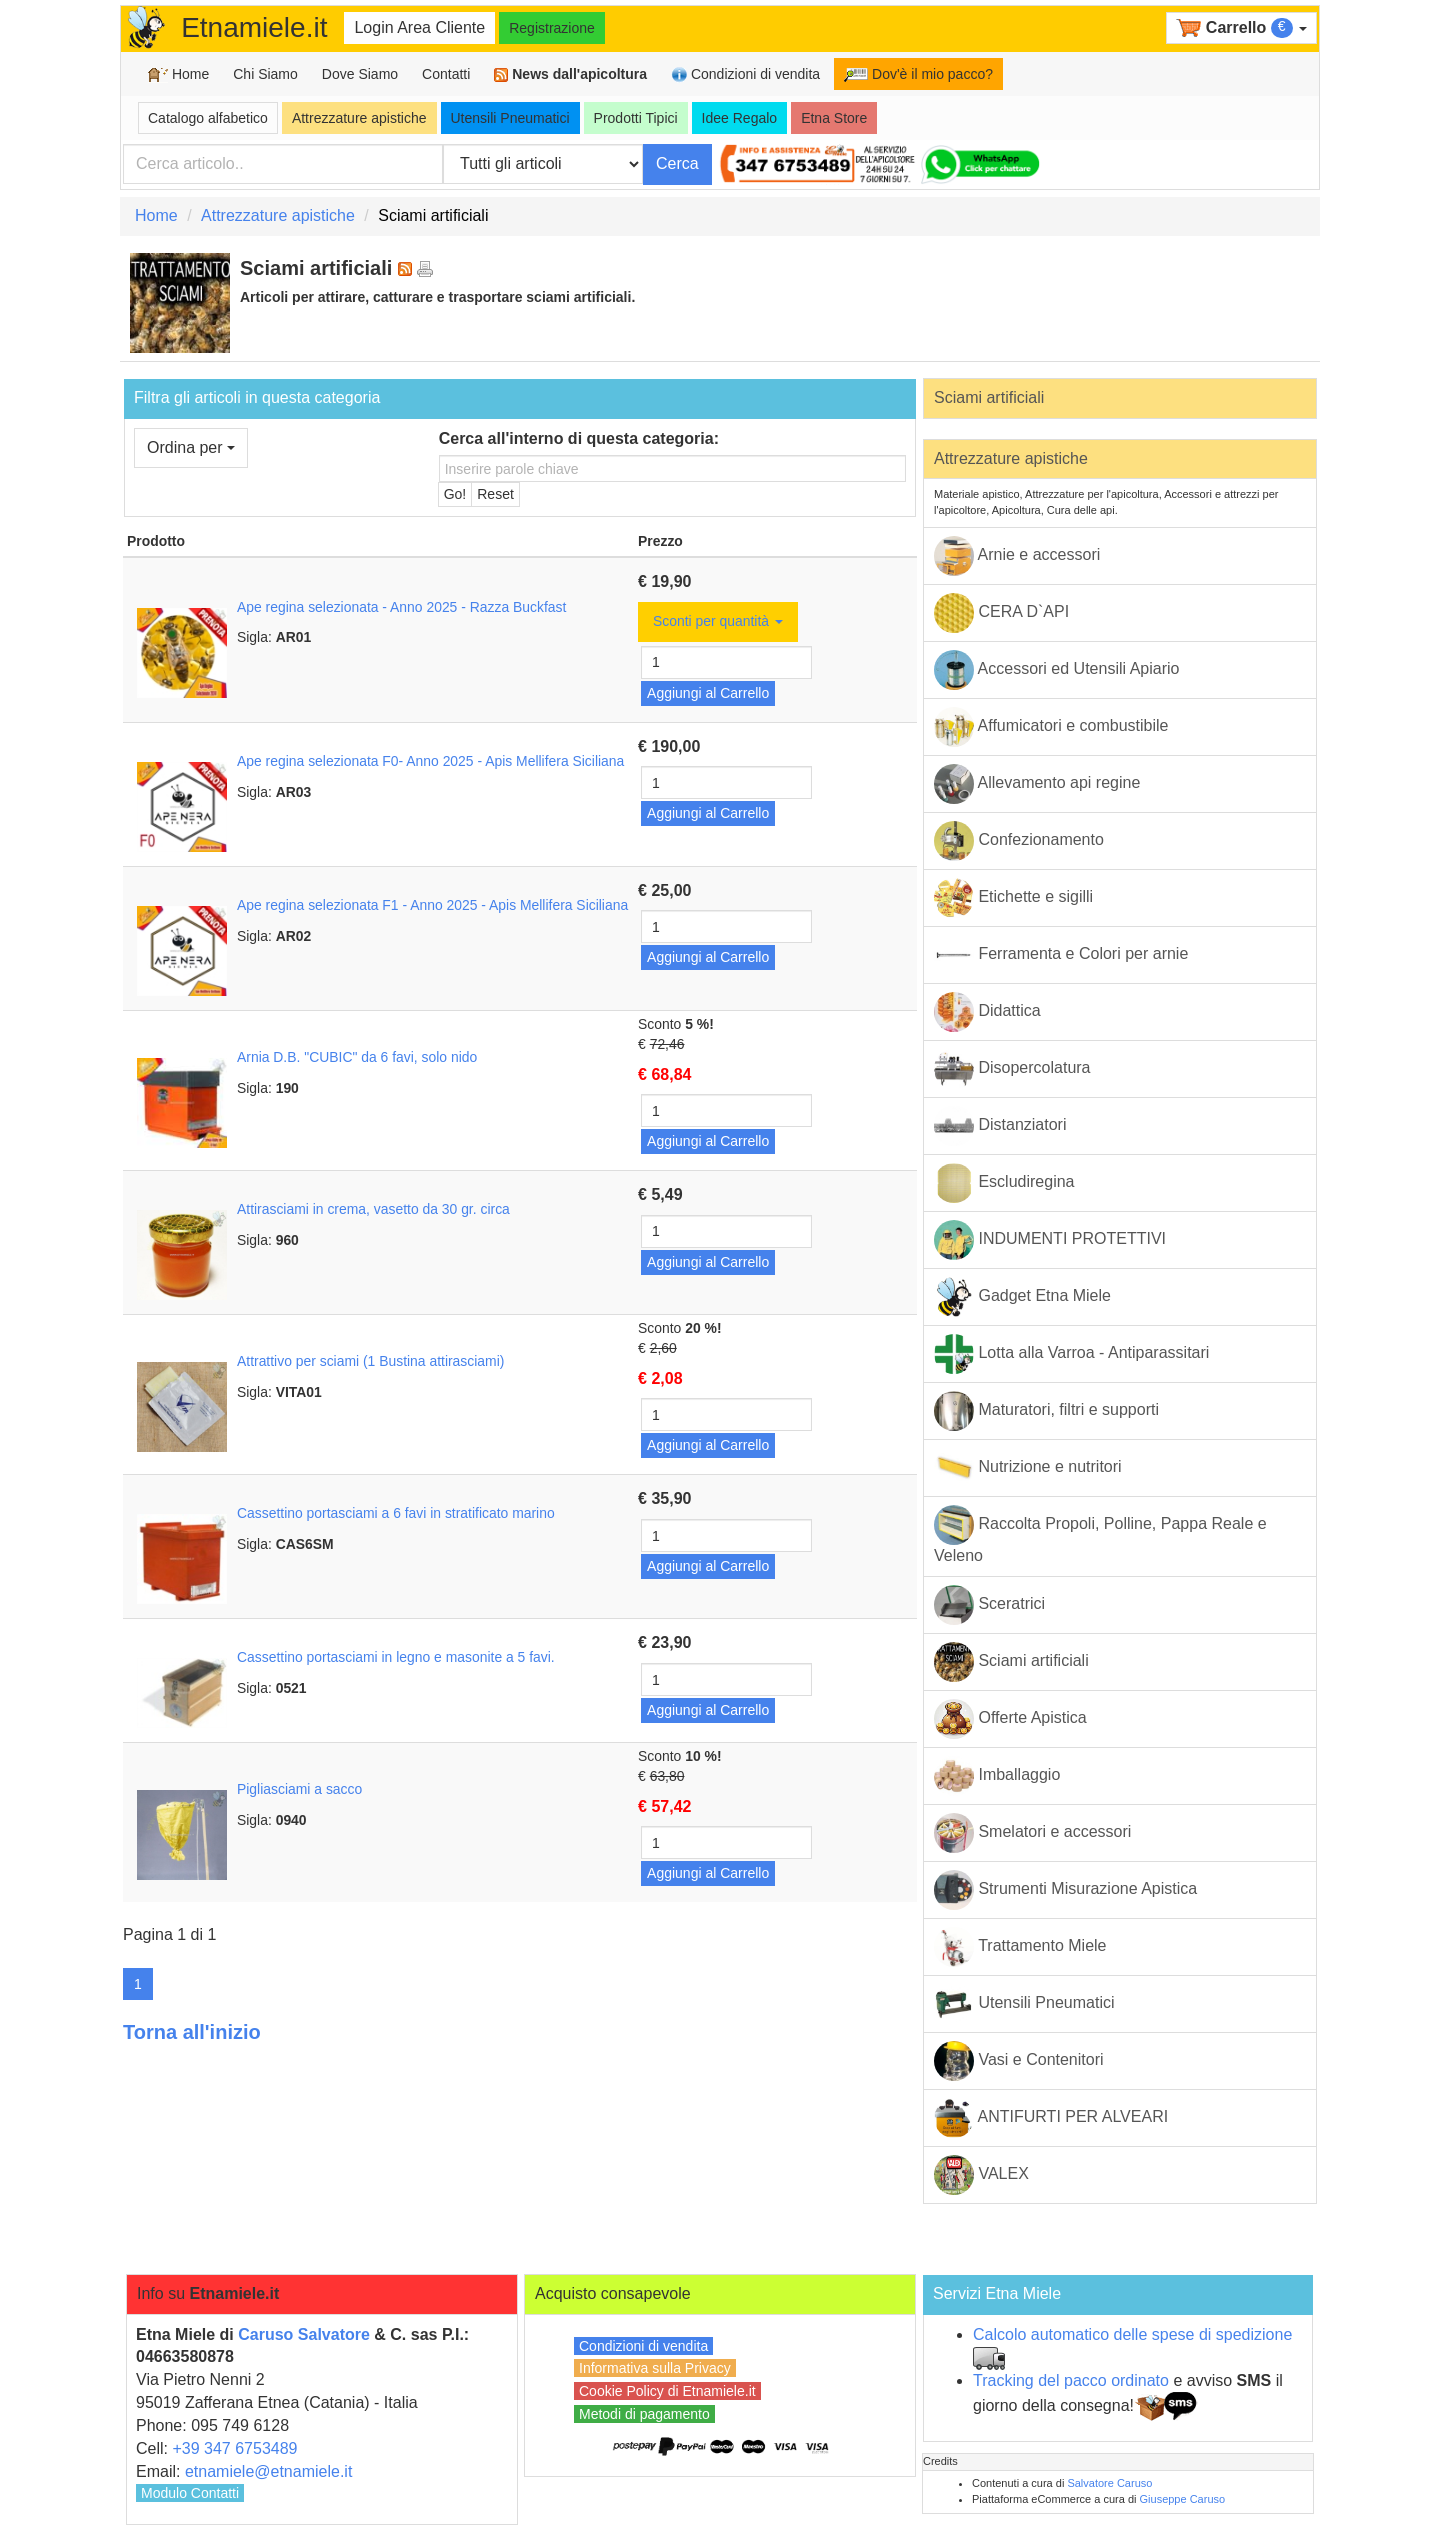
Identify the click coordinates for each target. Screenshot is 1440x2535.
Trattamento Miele (1020, 1947)
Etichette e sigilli (1013, 898)
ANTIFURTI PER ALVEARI (1051, 2118)
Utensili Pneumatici (510, 118)
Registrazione (552, 28)
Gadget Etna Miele (1022, 1297)
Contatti (446, 74)
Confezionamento (1019, 841)
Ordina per (191, 447)
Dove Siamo (360, 74)
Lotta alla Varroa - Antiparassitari (1071, 1354)
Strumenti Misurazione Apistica (1065, 1890)
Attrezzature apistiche (359, 118)
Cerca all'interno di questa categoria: (579, 438)
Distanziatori (1000, 1126)
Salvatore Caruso (1109, 2483)
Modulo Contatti (190, 2493)
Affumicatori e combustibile (1051, 727)
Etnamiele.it (254, 27)
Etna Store (834, 118)
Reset (495, 494)
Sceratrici (989, 1605)
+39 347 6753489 (234, 2448)
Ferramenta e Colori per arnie (1061, 955)
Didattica (987, 1012)
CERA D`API (1001, 613)
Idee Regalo (740, 118)
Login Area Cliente (419, 27)
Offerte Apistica (1010, 1719)
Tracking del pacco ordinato (1071, 2380)
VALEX (981, 2175)
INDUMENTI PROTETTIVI (1050, 1240)
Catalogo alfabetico (208, 118)
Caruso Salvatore (304, 2334)
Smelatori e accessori (1032, 1833)
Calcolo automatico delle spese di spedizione (1132, 2334)
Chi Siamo (265, 74)
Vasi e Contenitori (1019, 2061)
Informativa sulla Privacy (655, 2368)
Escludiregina (1004, 1183)
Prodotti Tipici (636, 118)
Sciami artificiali (989, 397)
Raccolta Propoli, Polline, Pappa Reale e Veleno (1100, 1534)
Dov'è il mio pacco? (918, 74)
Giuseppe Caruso (1183, 2499)
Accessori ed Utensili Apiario (1056, 670)
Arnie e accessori (1017, 556)
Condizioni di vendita (745, 74)
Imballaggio (997, 1776)
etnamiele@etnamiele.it (268, 2471)
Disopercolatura (1012, 1069)
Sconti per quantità (718, 621)
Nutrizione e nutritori (1028, 1468)
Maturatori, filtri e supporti (1046, 1411)
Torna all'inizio (192, 2032)
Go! (455, 494)
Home (178, 74)
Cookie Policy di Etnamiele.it (667, 2391)
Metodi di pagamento (644, 2414)
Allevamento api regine (1037, 784)
